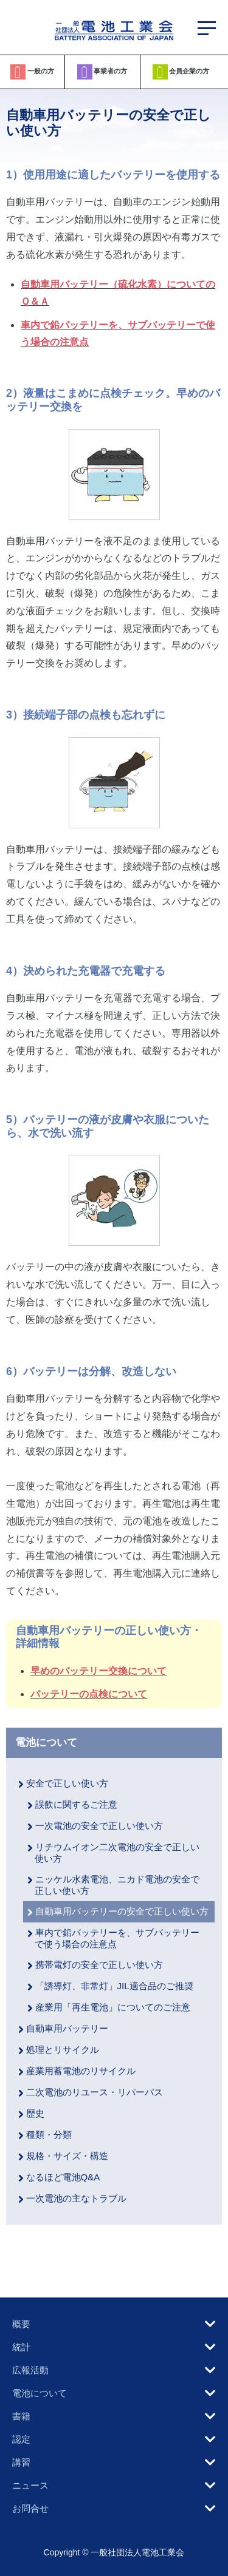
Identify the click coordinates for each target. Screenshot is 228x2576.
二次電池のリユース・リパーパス (94, 2092)
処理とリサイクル (62, 2049)
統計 (21, 2347)
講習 (21, 2462)
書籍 (21, 2416)
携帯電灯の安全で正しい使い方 (99, 1964)
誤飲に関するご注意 (76, 1804)
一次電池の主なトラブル (76, 2198)
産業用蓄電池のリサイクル (81, 2071)
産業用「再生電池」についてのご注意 (112, 2007)
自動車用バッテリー (67, 2028)
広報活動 (30, 2370)
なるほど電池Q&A (63, 2177)
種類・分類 (49, 2134)
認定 (21, 2439)
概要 (21, 2324)
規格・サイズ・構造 (67, 2156)
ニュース (30, 2485)
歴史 (35, 2113)
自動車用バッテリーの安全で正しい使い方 (122, 1911)
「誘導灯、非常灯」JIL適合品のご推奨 (114, 1986)
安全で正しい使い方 (67, 1783)
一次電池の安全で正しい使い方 (99, 1825)
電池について (46, 1742)
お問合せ (30, 2508)
